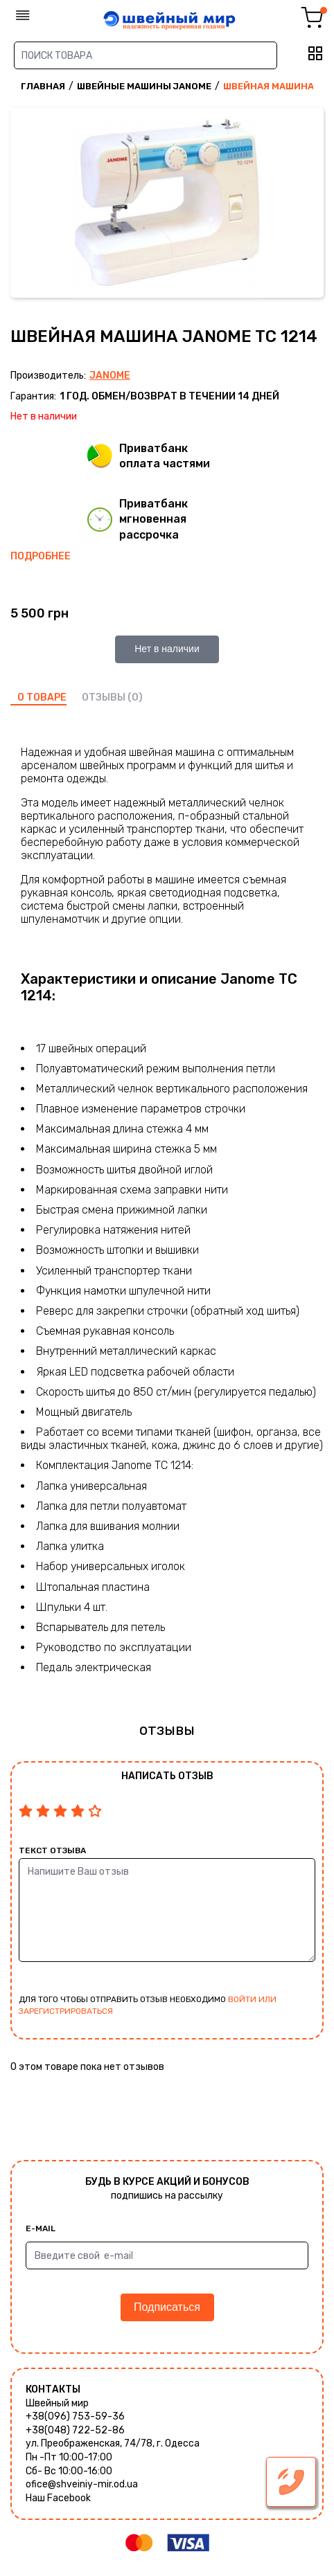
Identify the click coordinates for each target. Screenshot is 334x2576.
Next (310, 204)
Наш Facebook (58, 2498)
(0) (135, 697)
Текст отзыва (52, 1850)
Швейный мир (57, 2403)
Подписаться (167, 2307)
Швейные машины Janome (144, 86)
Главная (43, 86)
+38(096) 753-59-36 (75, 2416)
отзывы (103, 697)
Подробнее (40, 556)
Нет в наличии (167, 648)
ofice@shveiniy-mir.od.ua (82, 2484)
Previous (24, 204)
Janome (109, 375)
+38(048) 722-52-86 (75, 2430)
